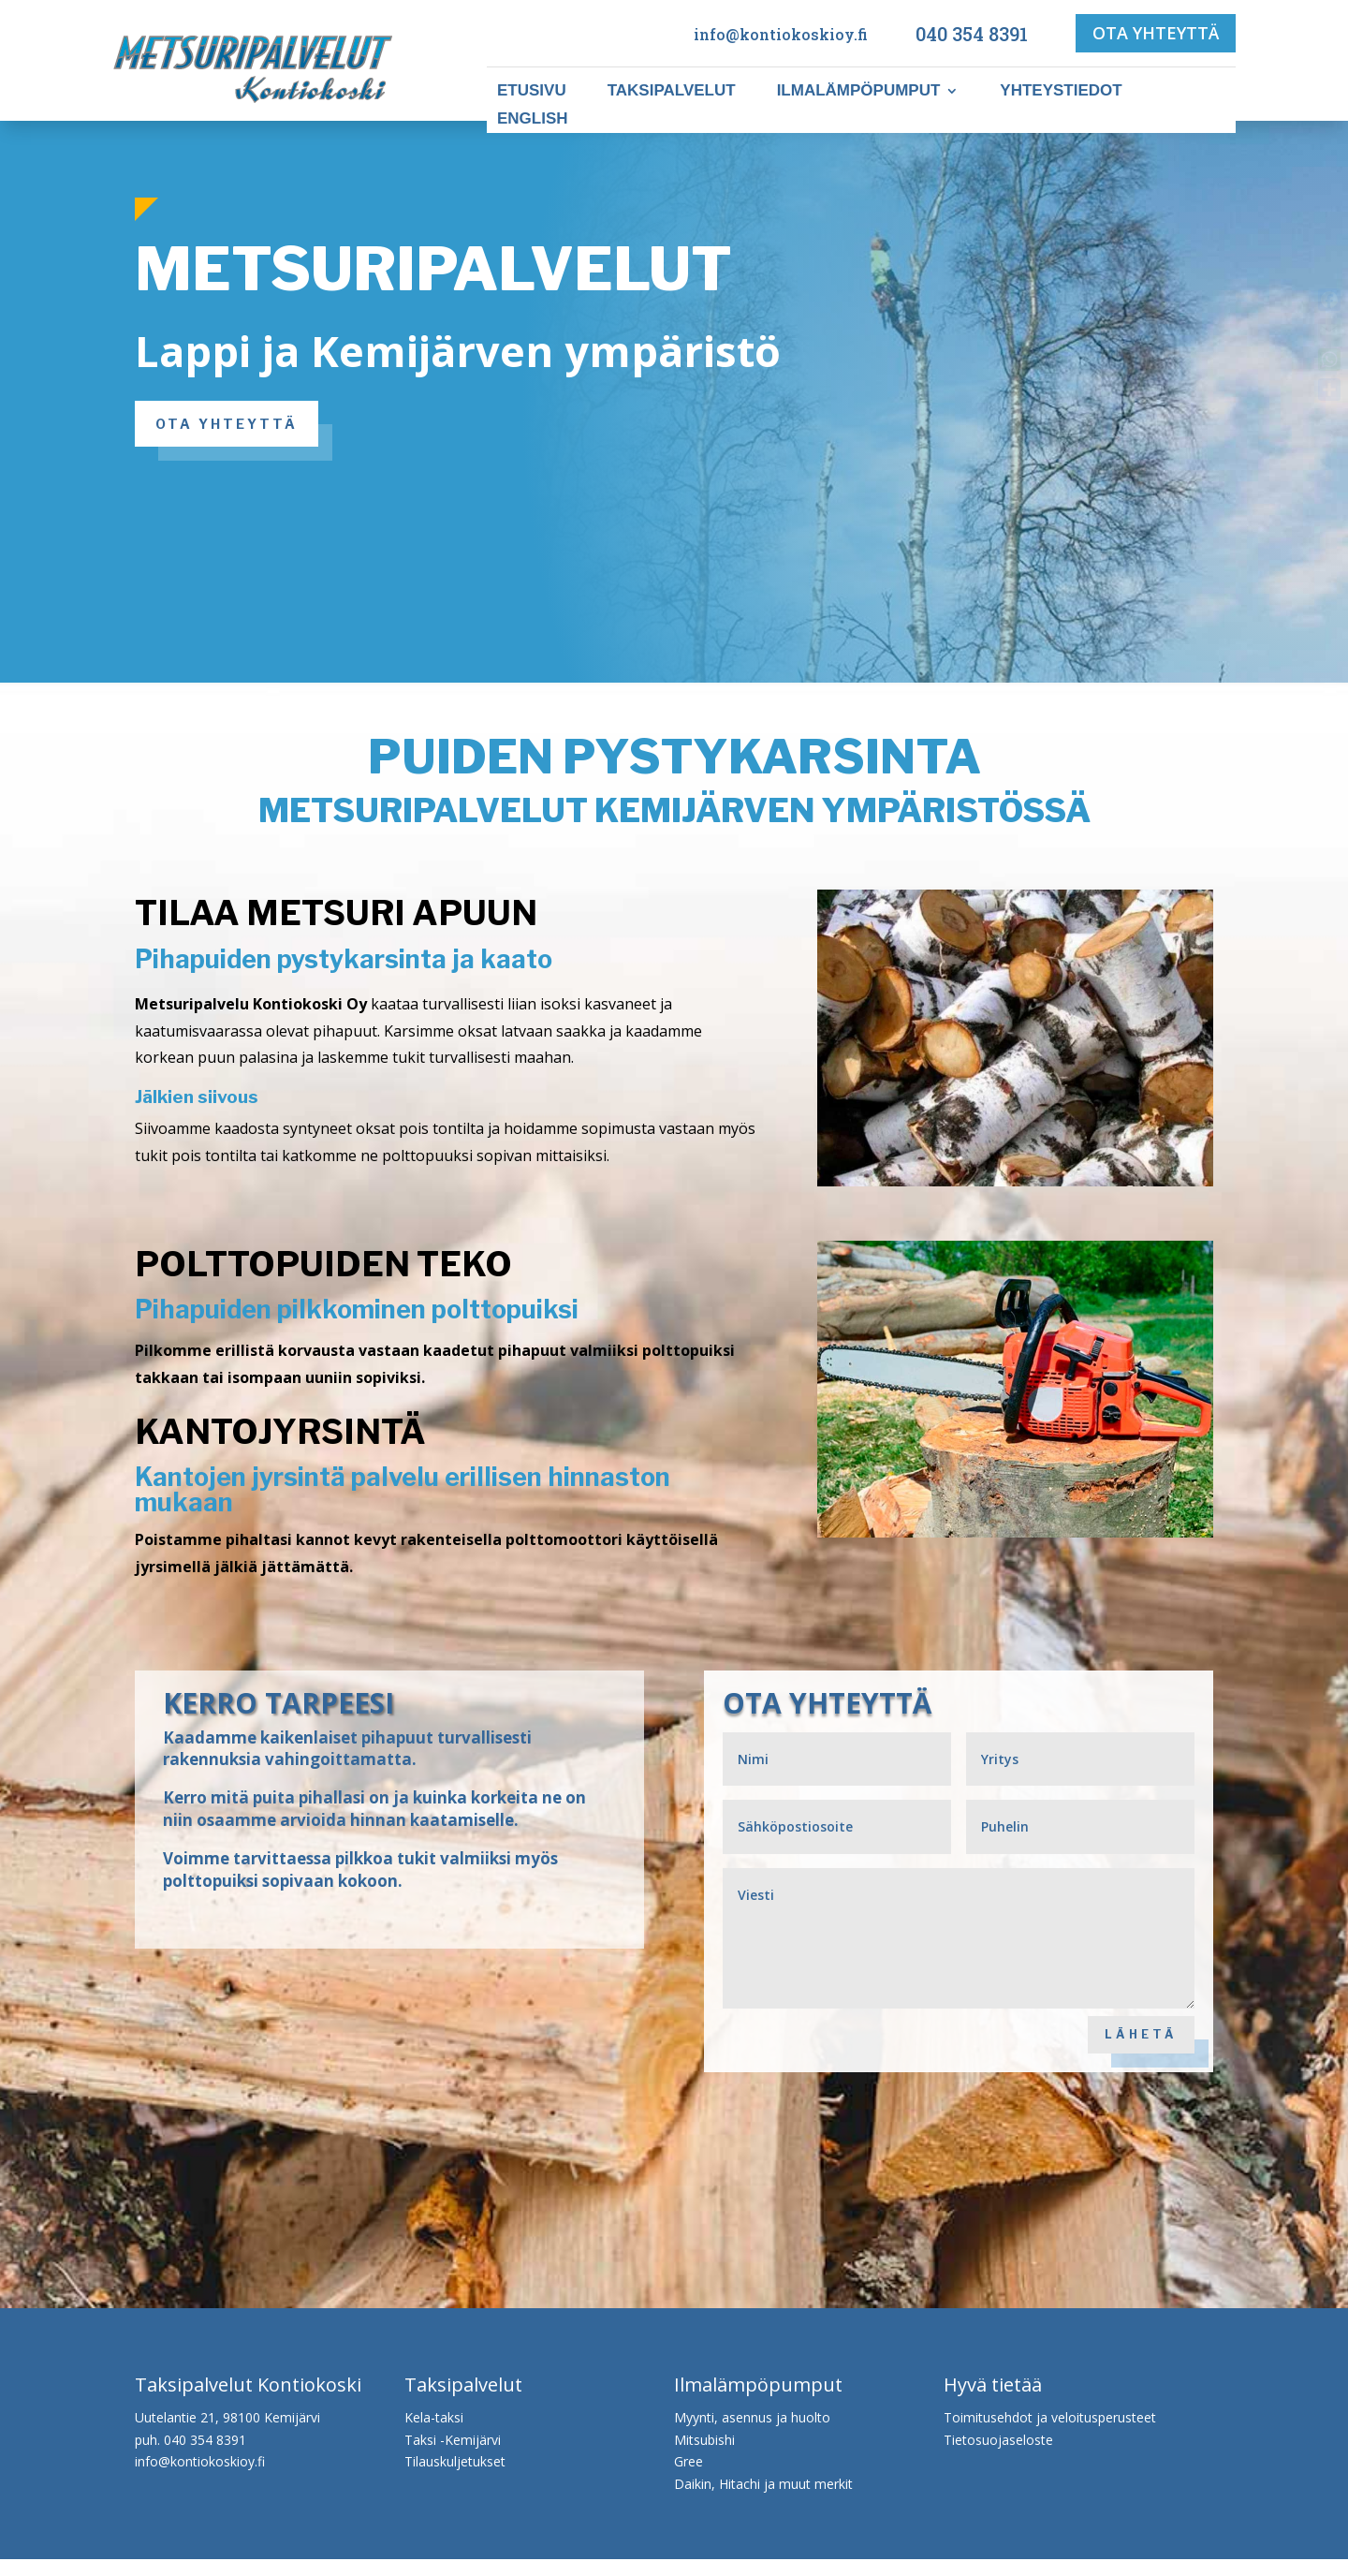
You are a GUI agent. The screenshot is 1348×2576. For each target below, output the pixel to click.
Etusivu (531, 91)
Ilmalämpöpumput (859, 91)
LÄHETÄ (1132, 2043)
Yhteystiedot (1060, 91)
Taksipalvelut (672, 91)
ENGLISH (532, 119)
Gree (688, 2478)
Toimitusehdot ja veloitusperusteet (1050, 2434)
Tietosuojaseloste (998, 2457)
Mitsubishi (704, 2457)
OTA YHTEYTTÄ (1155, 33)
